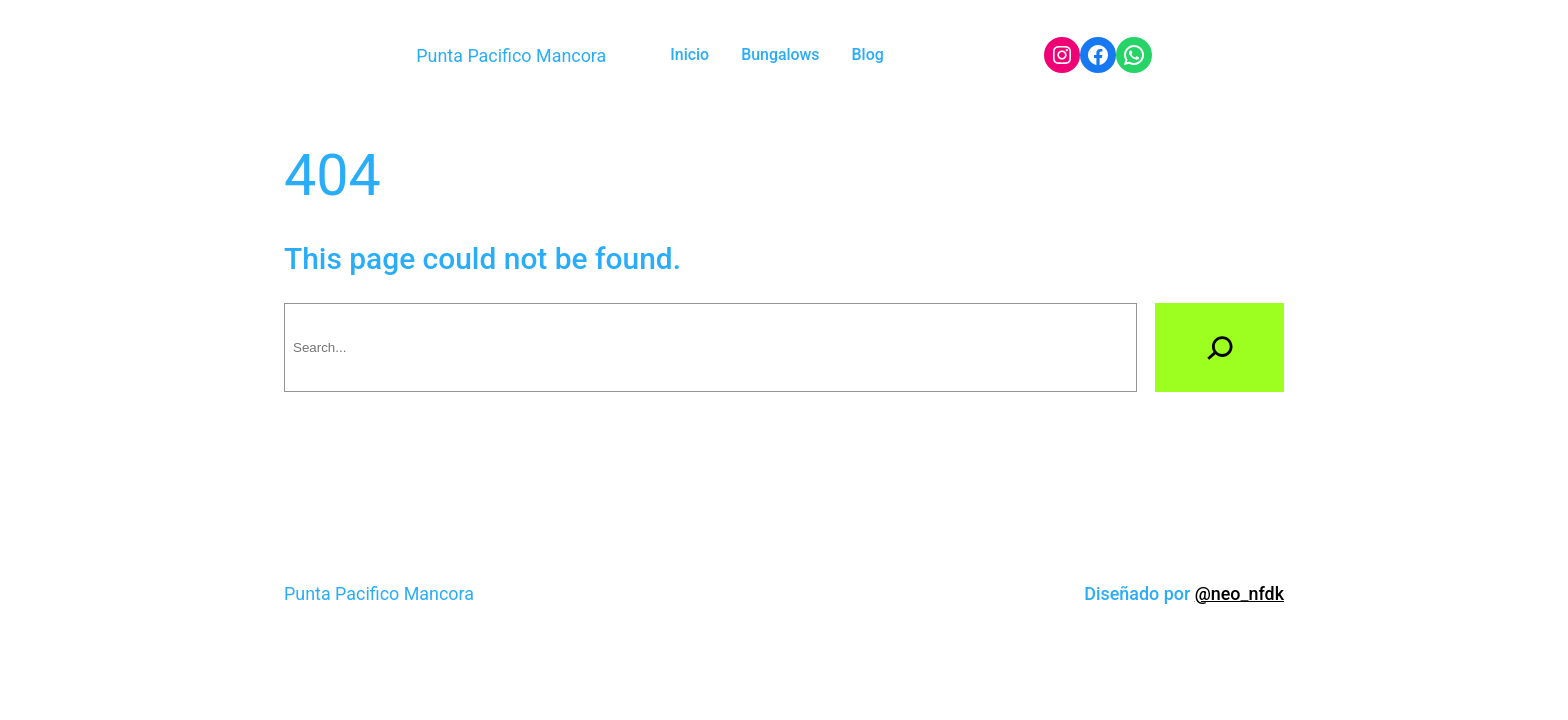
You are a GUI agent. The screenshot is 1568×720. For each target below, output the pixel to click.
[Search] (1219, 347)
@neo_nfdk (1239, 593)
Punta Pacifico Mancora (511, 55)
